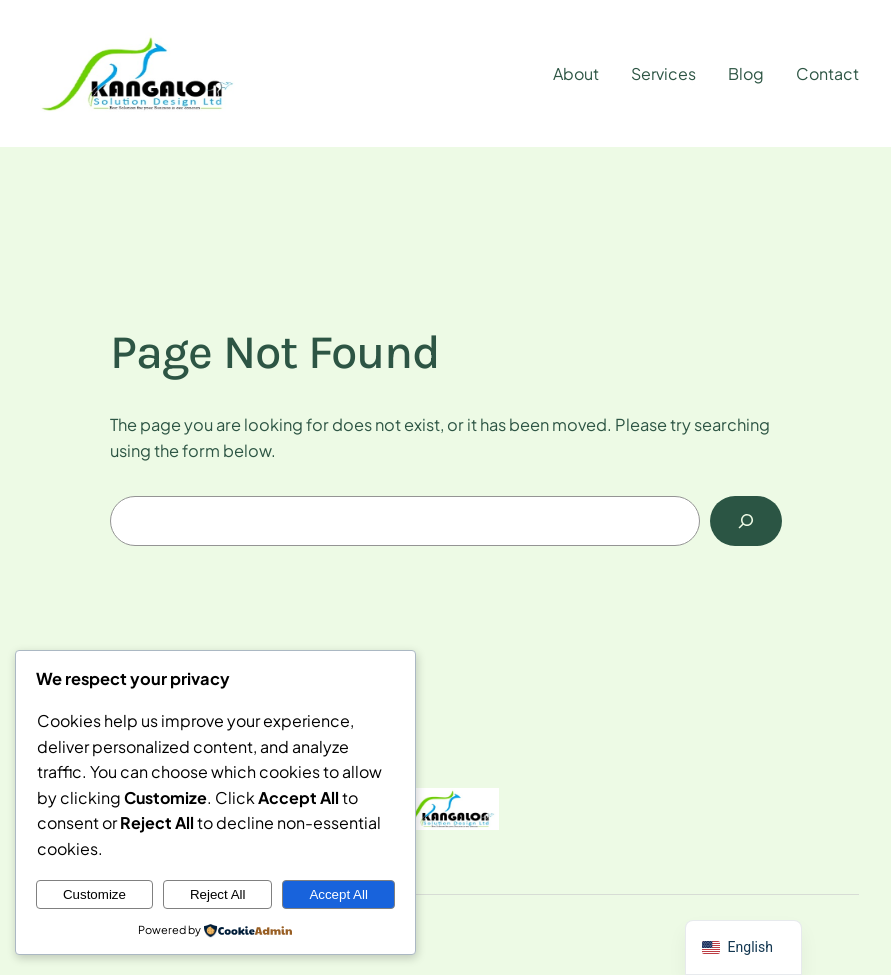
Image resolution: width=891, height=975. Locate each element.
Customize (94, 894)
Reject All (218, 894)
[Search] (746, 521)
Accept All (338, 894)
